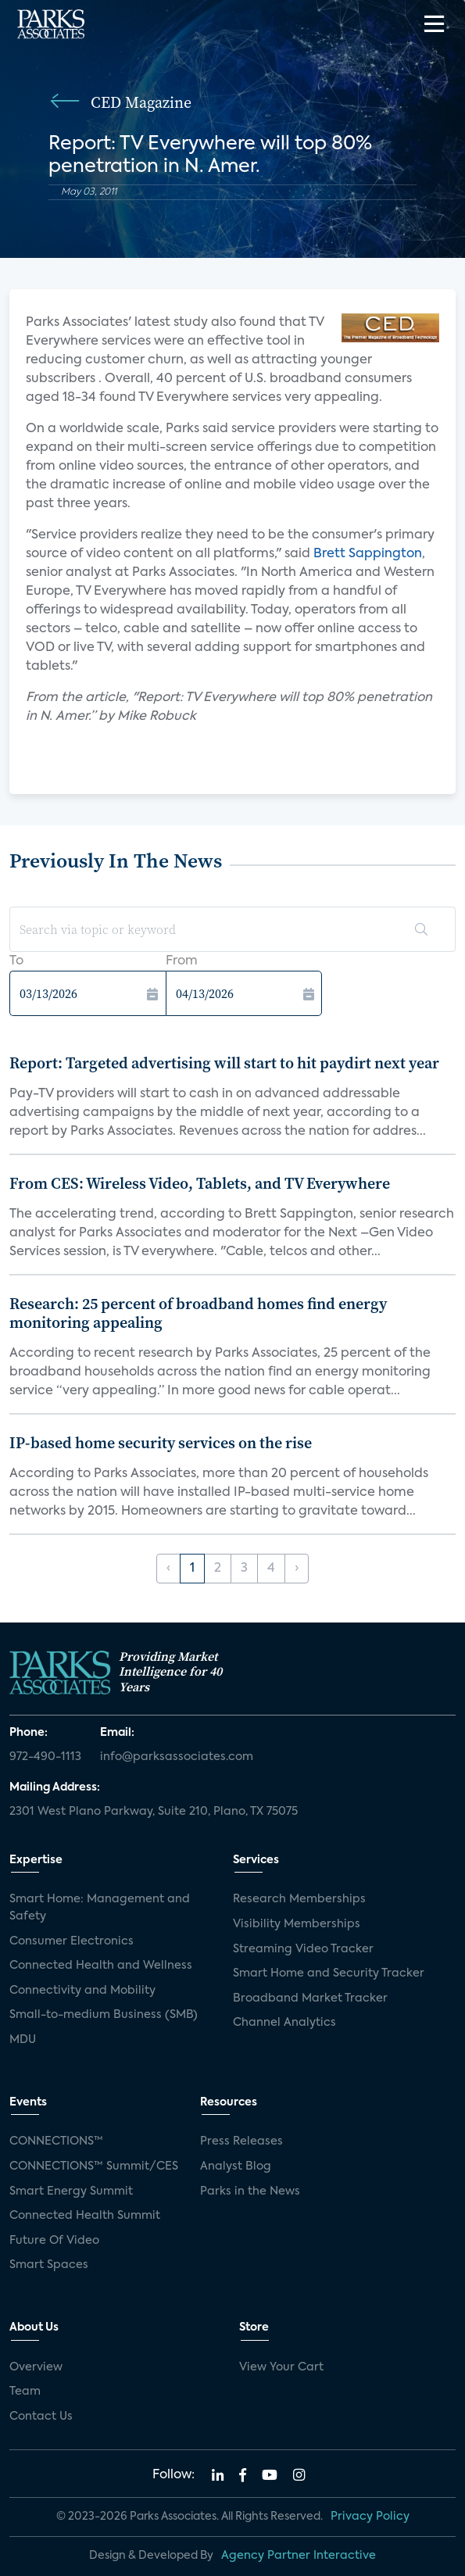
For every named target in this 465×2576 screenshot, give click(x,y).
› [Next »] (297, 1568)
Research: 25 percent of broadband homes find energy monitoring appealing (198, 1313)
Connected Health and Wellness (100, 1965)
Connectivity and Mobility (82, 1990)
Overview (36, 2367)
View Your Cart (281, 2367)
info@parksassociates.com (176, 1756)
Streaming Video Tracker (303, 1949)
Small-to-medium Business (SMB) (103, 2014)
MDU (22, 2039)
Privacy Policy (370, 2516)
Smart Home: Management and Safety (99, 1908)
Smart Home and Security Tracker (328, 1973)
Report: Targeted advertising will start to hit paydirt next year (224, 1063)
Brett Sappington (367, 554)
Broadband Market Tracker (310, 1998)
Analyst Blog (235, 2166)
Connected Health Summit (84, 2215)
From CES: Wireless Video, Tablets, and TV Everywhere (199, 1183)
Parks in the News (250, 2191)
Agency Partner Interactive (298, 2555)
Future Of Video (54, 2240)
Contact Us (41, 2416)
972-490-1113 (45, 1756)
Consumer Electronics (71, 1941)
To (16, 961)
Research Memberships (299, 1899)
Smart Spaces (48, 2264)
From (182, 961)
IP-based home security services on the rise (160, 1443)
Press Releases (241, 2141)
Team (25, 2391)
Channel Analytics (284, 2022)
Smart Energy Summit (71, 2191)
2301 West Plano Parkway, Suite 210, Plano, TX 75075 (153, 1811)
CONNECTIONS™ (56, 2141)
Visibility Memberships (296, 1924)
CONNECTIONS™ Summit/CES (93, 2166)
